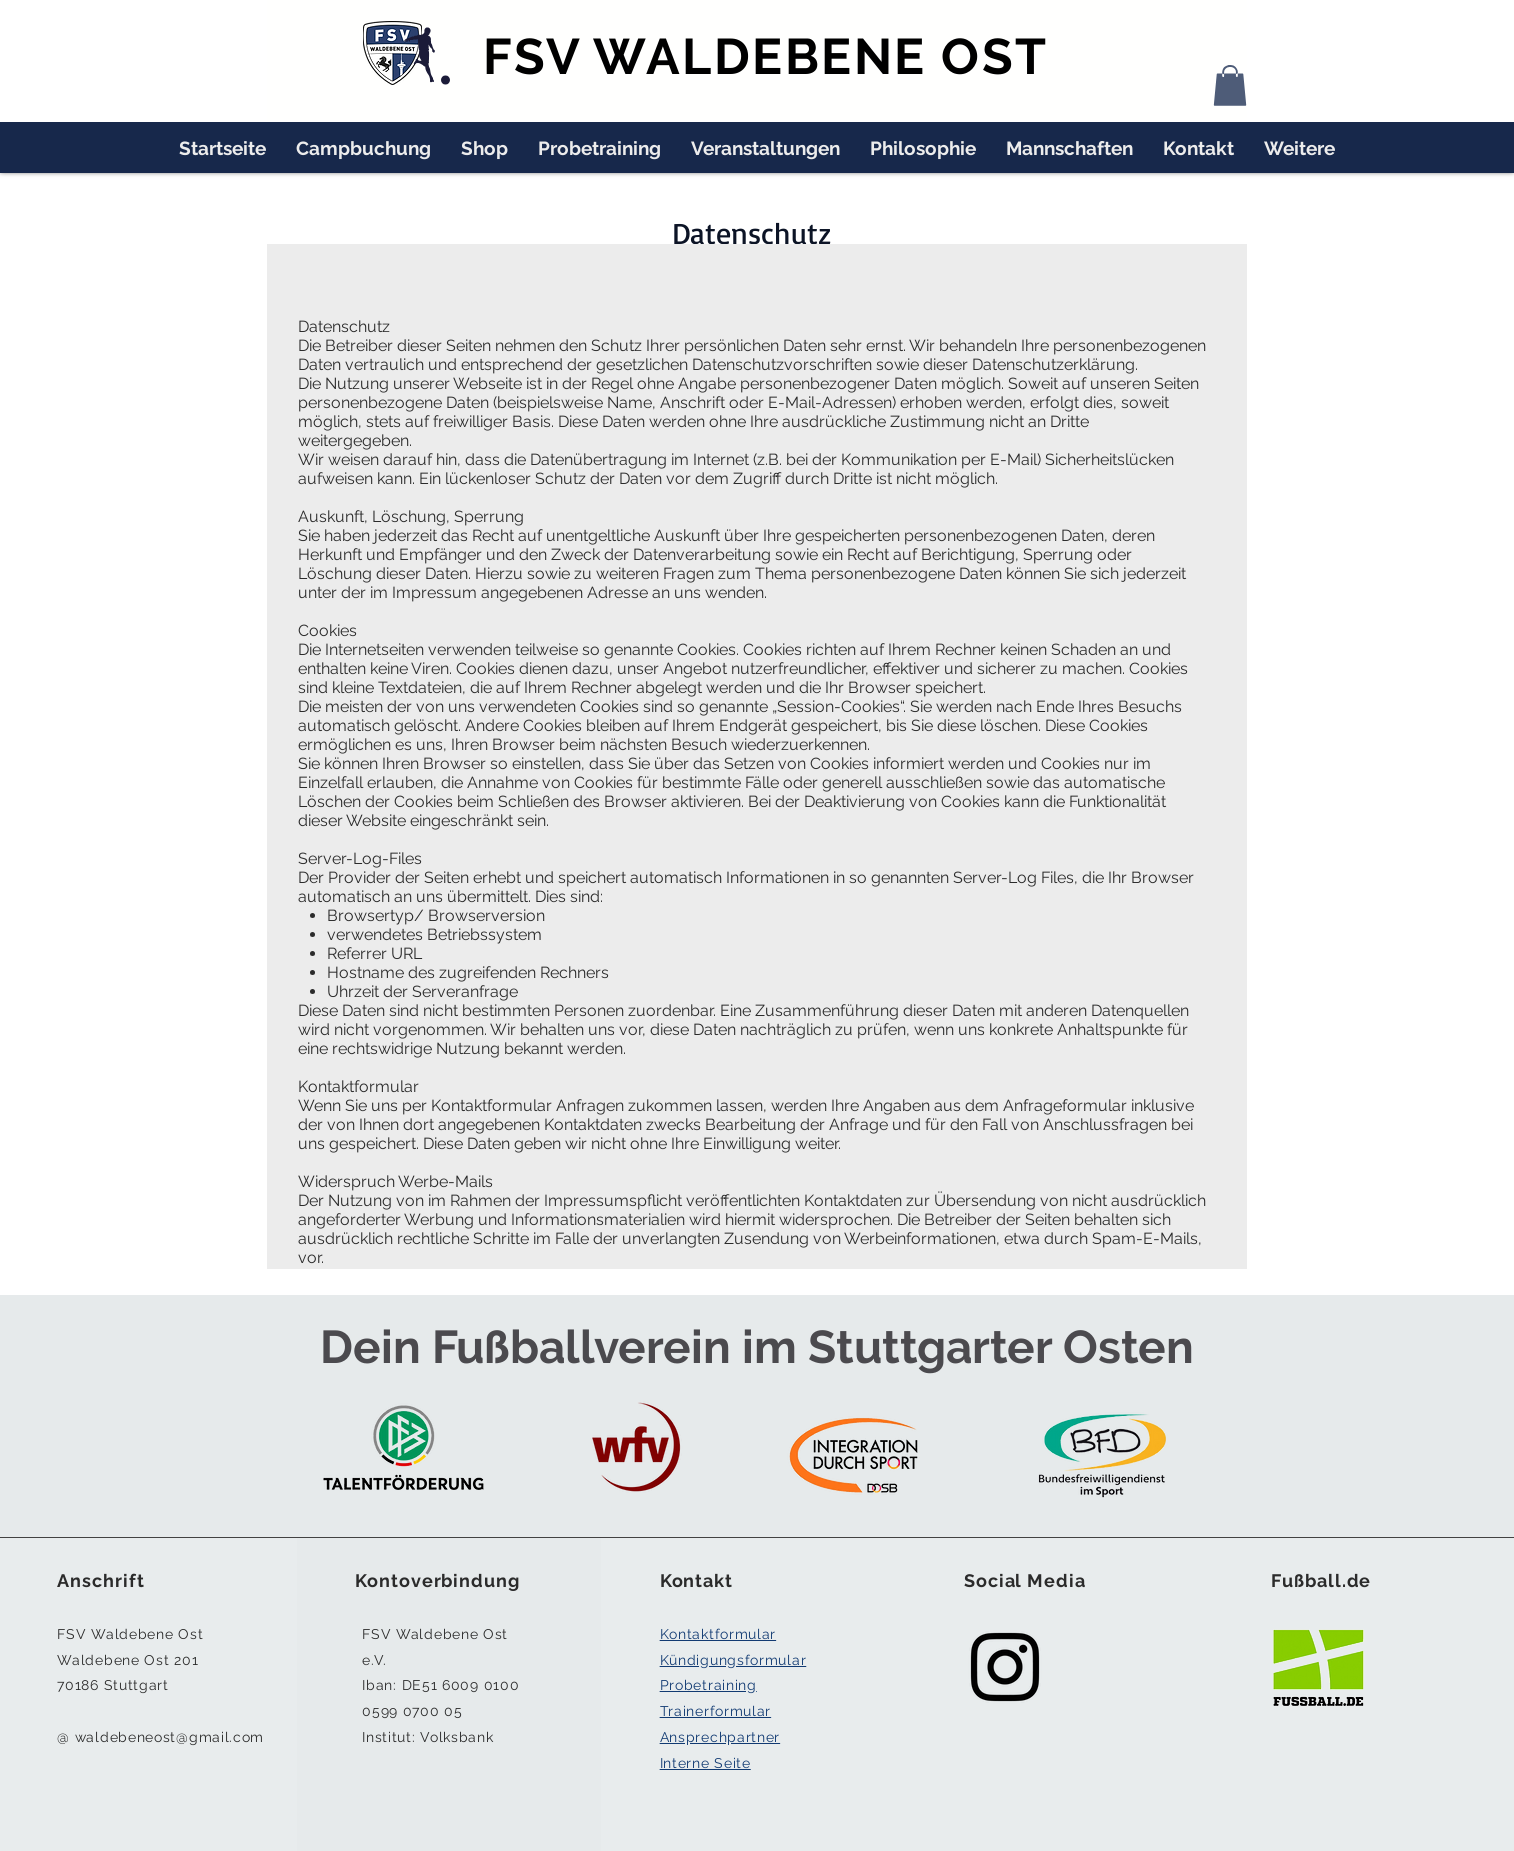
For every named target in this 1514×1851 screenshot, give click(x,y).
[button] (1230, 85)
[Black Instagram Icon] (1005, 1667)
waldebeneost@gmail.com (169, 1737)
